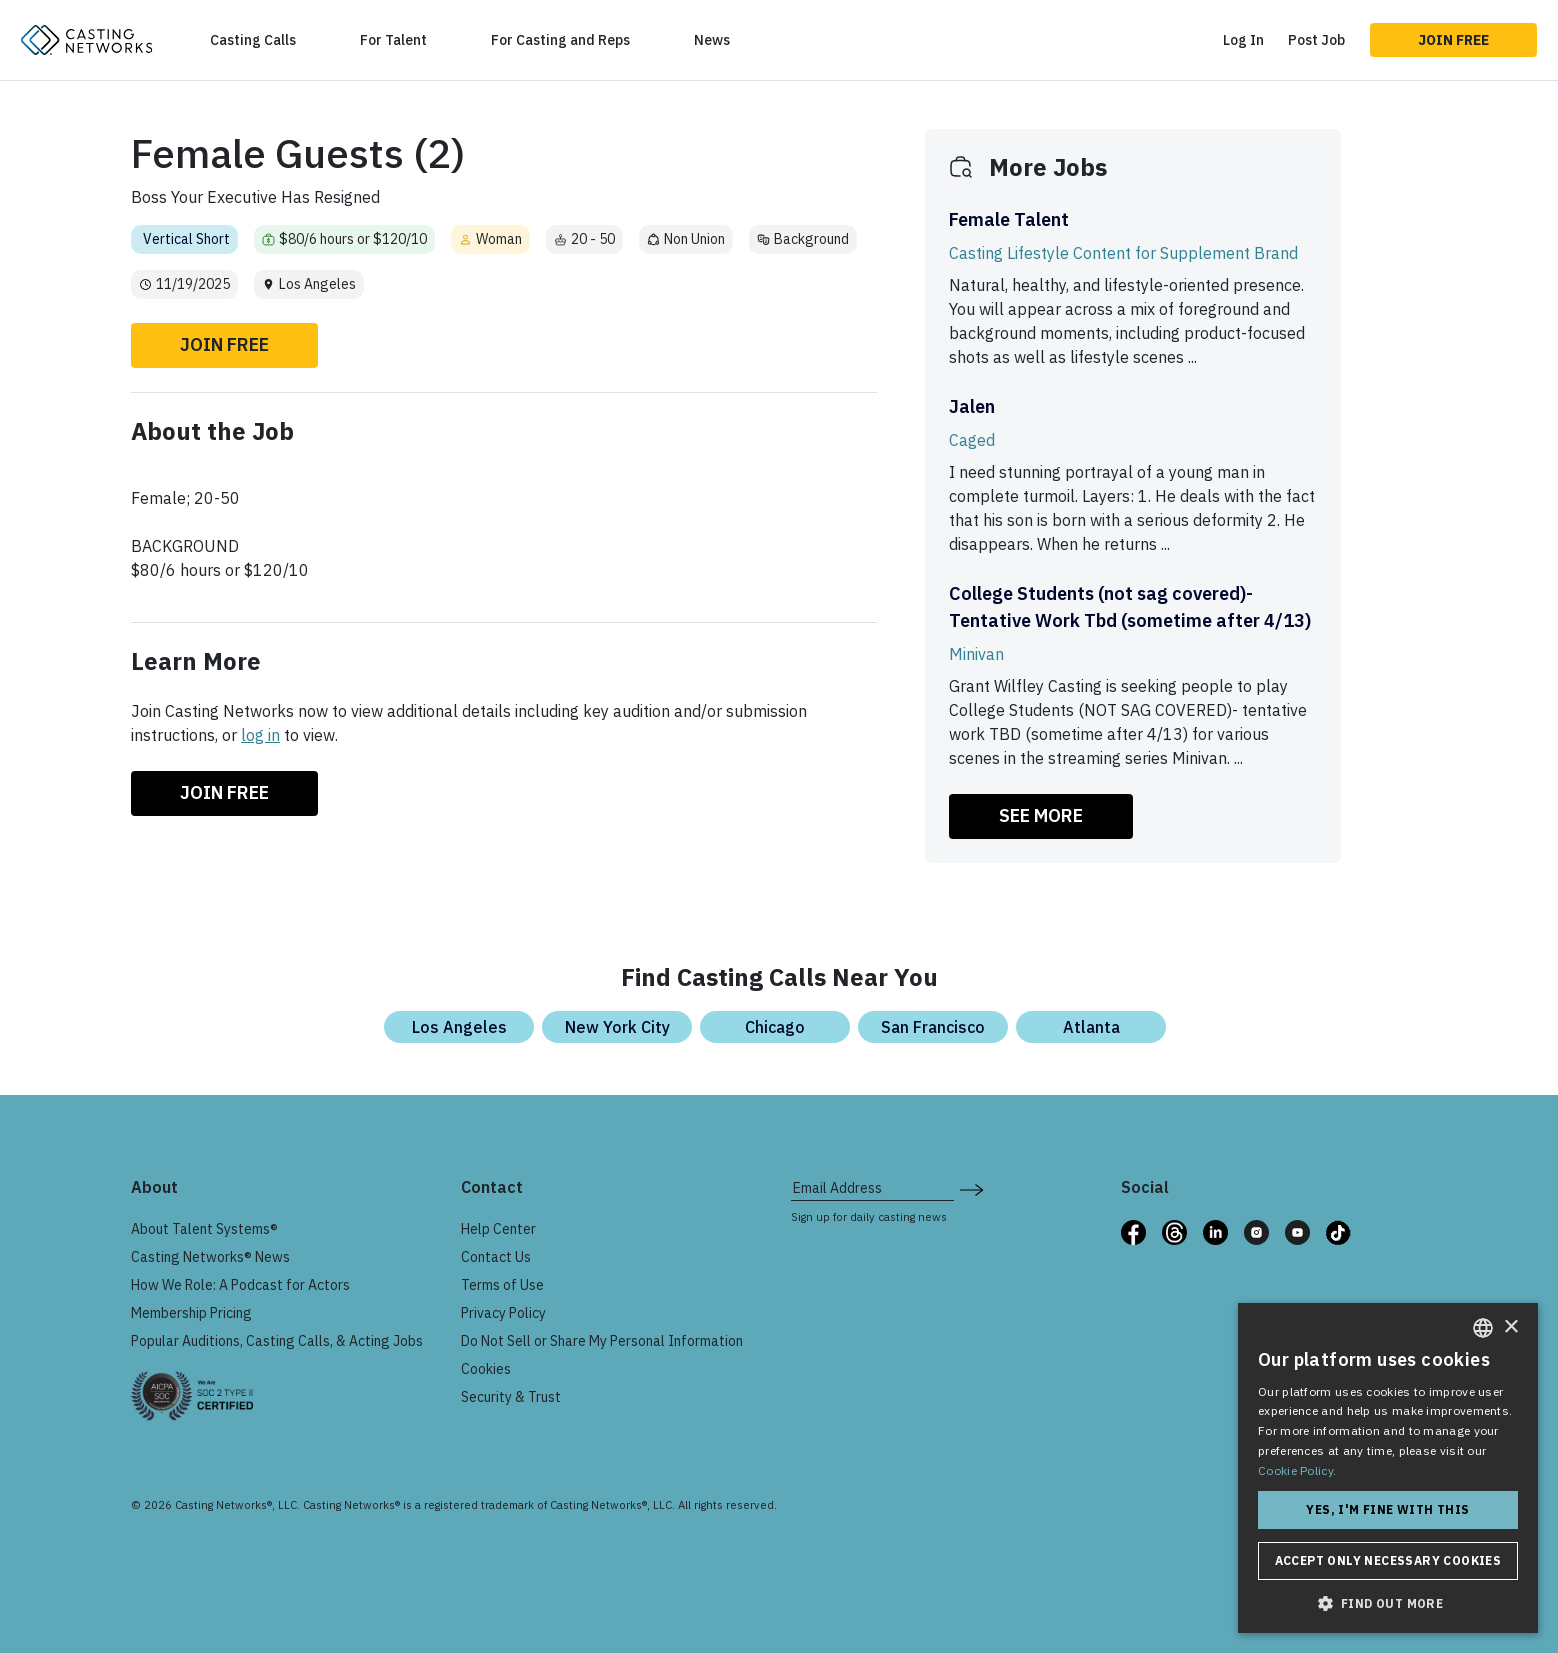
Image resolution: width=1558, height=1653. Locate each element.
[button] (1388, 1603)
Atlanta (1091, 1027)
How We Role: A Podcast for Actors (240, 1285)
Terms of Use (502, 1285)
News (712, 40)
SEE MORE (1041, 815)
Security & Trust (511, 1397)
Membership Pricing (191, 1313)
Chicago (775, 1027)
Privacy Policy (503, 1313)
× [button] (1510, 1327)
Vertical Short (186, 239)
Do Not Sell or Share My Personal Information (602, 1341)
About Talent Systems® (204, 1229)
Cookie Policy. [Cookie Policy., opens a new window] (1297, 1470)
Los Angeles (459, 1027)
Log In (1243, 40)
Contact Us (496, 1257)
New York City (617, 1027)
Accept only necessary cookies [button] (1388, 1560)
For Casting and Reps (560, 40)
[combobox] (1483, 1328)
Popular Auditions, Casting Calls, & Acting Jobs (277, 1341)
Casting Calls (253, 40)
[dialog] (1388, 1468)
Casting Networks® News (210, 1257)
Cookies (486, 1369)
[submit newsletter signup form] (971, 1188)
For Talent (393, 40)
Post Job (1316, 40)
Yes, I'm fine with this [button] (1387, 1509)
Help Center (498, 1229)
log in (260, 735)
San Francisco (933, 1027)
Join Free (1453, 40)
